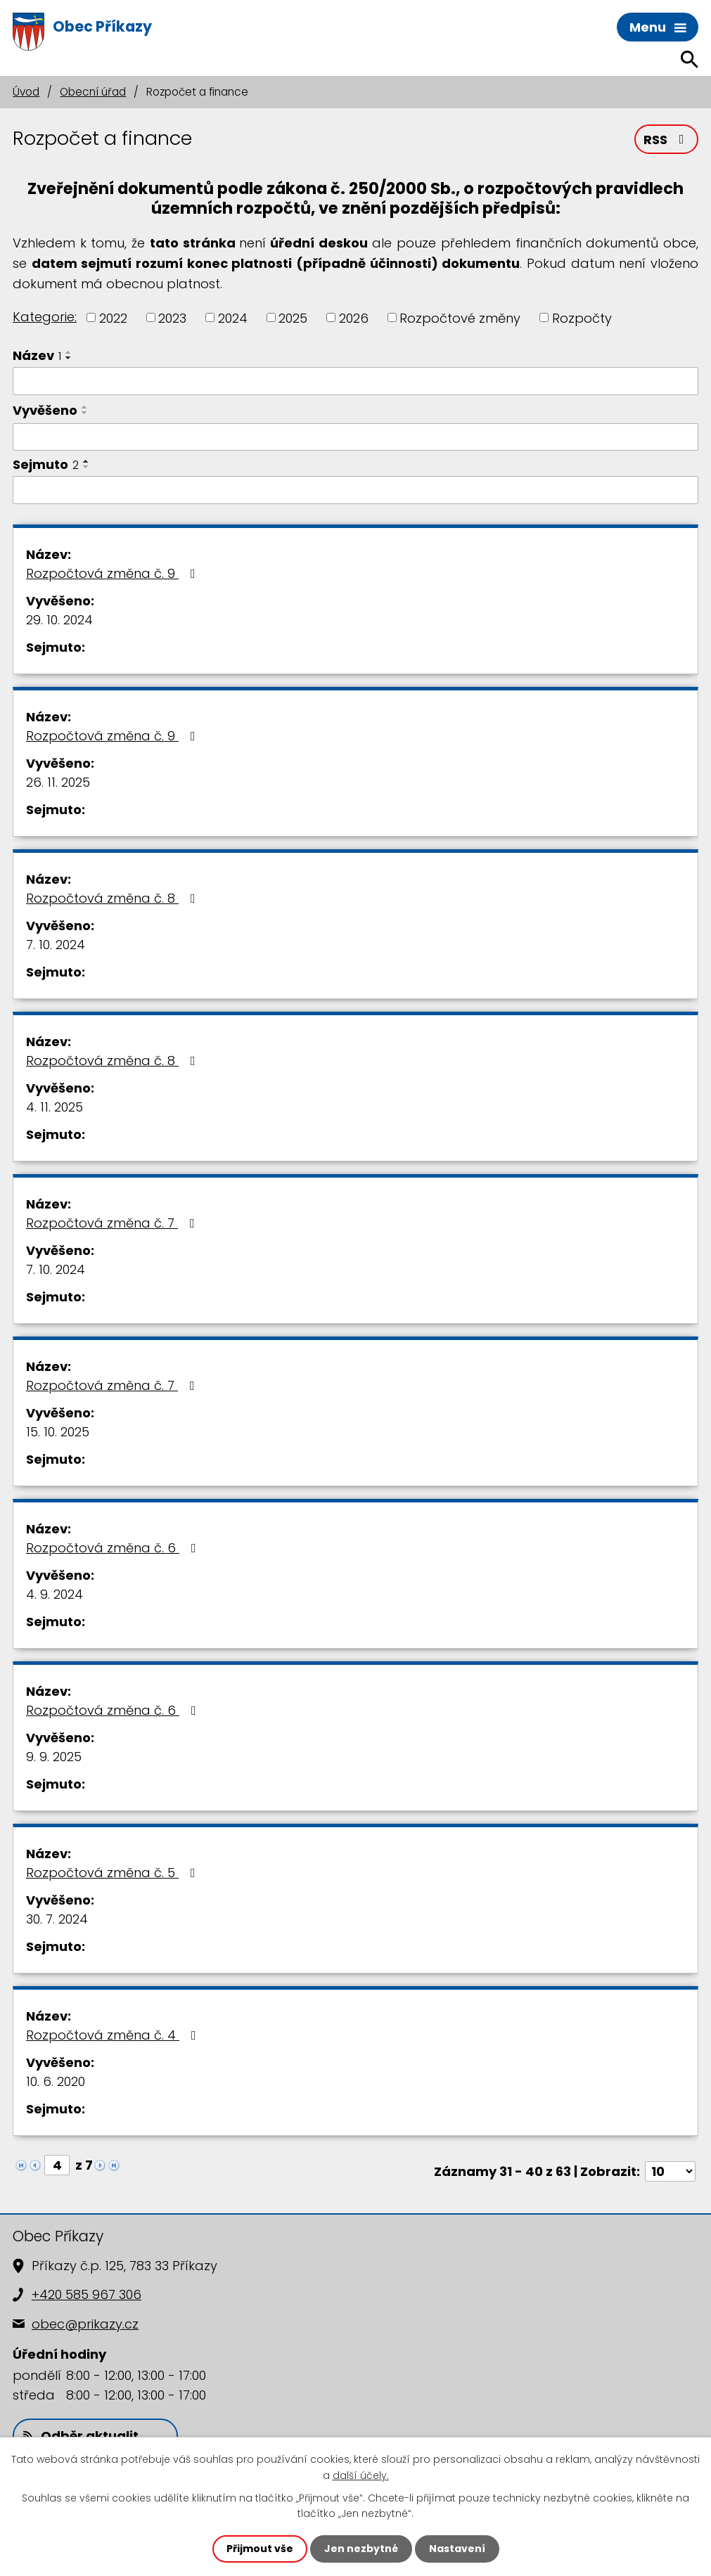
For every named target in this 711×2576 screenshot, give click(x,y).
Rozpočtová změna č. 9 (113, 573)
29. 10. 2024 (59, 620)
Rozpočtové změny (459, 317)
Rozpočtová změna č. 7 (113, 1223)
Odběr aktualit (81, 2436)
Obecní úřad (93, 91)
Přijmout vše (259, 2549)
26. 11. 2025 (58, 782)
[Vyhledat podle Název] (355, 381)
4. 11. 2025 (54, 1107)
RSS (666, 139)
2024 (233, 317)
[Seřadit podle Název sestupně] (69, 358)
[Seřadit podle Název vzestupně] (69, 352)
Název (37, 355)
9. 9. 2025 (54, 1756)
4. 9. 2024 (54, 1594)
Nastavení (457, 2549)
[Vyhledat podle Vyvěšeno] (355, 437)
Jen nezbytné (361, 2549)
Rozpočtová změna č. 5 (113, 1872)
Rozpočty (582, 317)
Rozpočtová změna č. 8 (113, 898)
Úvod (26, 91)
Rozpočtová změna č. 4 (114, 2035)
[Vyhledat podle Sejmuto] (355, 490)
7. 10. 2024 (55, 944)
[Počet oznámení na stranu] (670, 2171)
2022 (113, 317)
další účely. (361, 2475)
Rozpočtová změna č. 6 (114, 1548)
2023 (172, 317)
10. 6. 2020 (55, 2081)
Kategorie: (45, 317)
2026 (354, 317)
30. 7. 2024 (57, 1919)
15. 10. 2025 (57, 1432)
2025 (292, 317)
